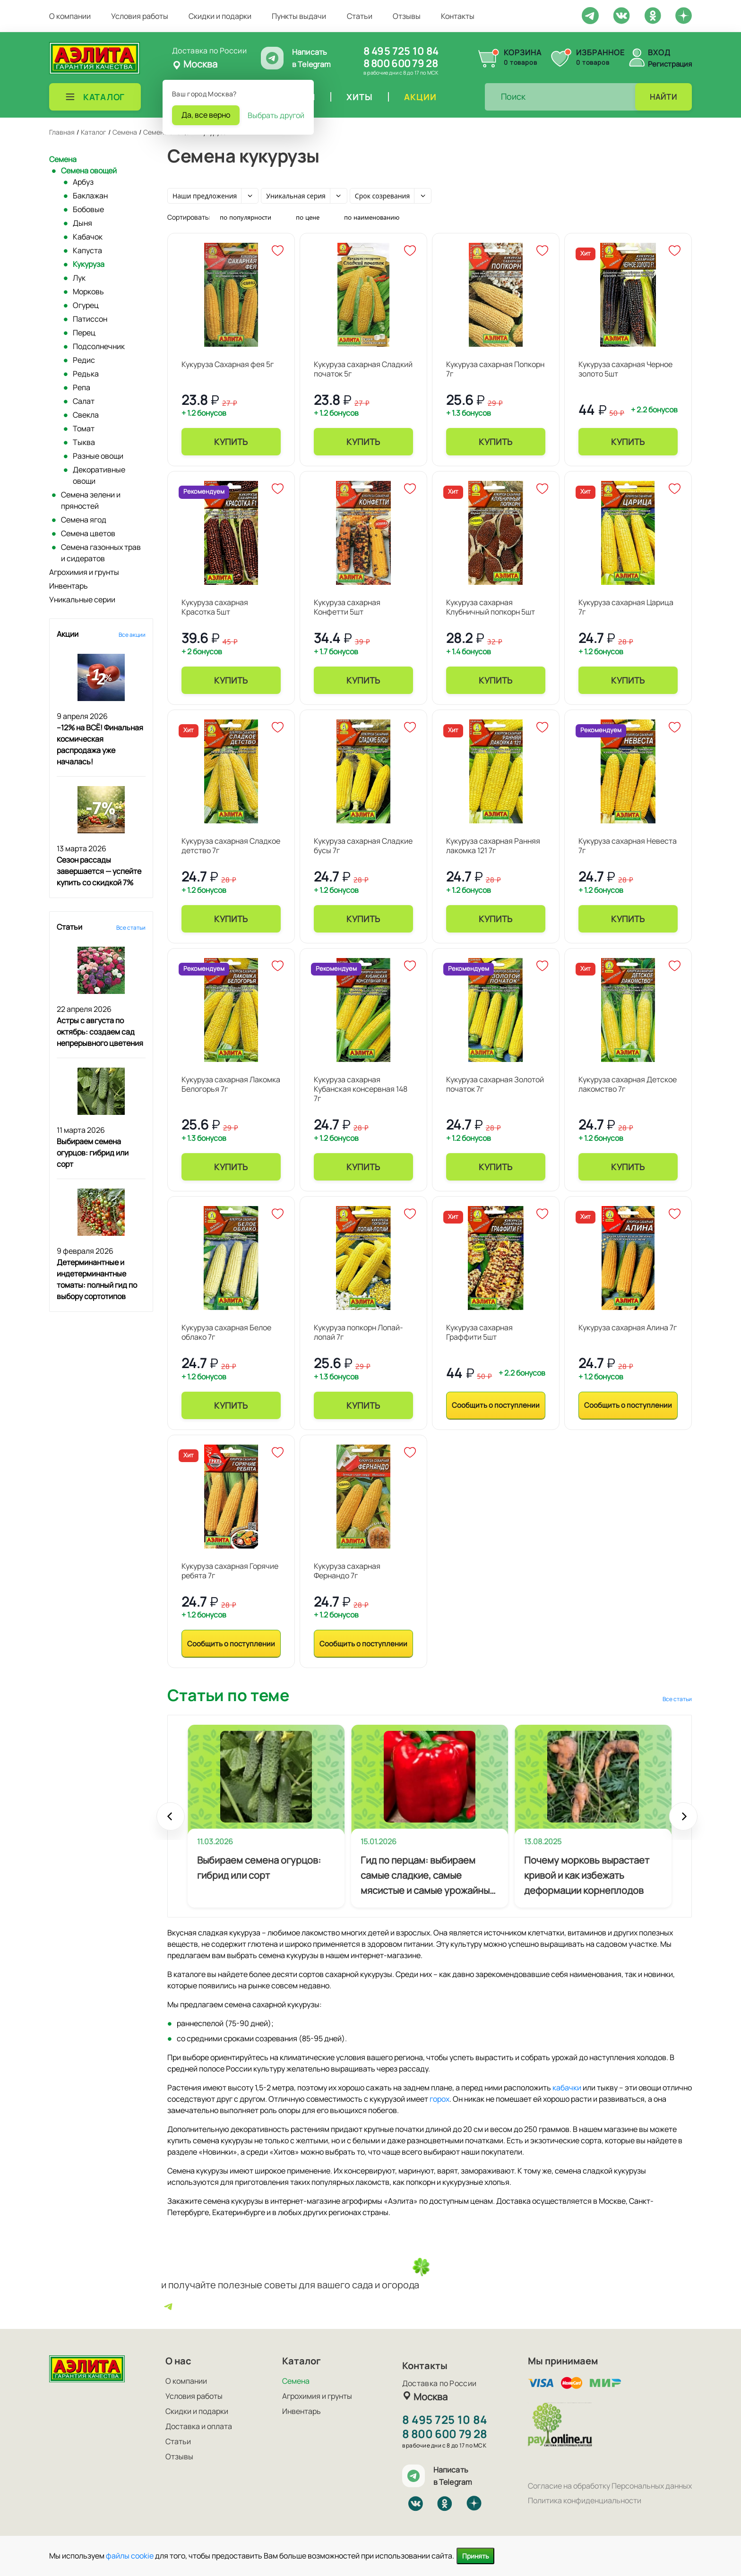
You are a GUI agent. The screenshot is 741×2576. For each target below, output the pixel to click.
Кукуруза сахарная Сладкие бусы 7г (363, 846)
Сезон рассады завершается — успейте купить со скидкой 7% (99, 871)
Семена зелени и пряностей (91, 500)
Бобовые (88, 209)
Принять (475, 2555)
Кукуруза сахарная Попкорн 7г (495, 369)
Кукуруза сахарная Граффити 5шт (479, 1332)
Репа (81, 387)
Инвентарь (68, 586)
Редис (84, 360)
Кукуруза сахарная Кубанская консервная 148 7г (360, 1089)
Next (683, 1821)
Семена (63, 159)
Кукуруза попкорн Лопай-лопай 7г (358, 1332)
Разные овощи (98, 456)
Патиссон (90, 319)
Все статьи (131, 928)
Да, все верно (205, 115)
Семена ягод (83, 519)
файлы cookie (130, 2555)
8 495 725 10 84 (401, 51)
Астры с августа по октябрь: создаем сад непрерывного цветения (100, 1031)
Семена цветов (88, 533)
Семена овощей (89, 170)
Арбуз (83, 182)
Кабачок (88, 236)
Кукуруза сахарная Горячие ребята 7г (229, 1571)
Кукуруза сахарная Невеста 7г (627, 846)
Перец (84, 332)
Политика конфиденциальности (584, 2500)
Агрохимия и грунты (84, 572)
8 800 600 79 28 (400, 63)
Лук (79, 278)
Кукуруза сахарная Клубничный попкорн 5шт (490, 607)
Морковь (88, 291)
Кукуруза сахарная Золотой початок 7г (495, 1084)
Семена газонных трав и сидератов (101, 553)
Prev (170, 1821)
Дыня (82, 223)
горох (439, 2099)
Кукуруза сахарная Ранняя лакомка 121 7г (493, 846)
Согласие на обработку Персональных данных (610, 2486)
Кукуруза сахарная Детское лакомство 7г (627, 1084)
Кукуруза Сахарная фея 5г (227, 364)
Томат (84, 428)
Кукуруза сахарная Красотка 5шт (214, 607)
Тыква (84, 442)
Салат (84, 401)
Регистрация (670, 64)
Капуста (87, 250)
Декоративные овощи (99, 475)
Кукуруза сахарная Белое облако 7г (226, 1332)
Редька (86, 373)
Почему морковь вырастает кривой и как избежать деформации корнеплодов (586, 1875)
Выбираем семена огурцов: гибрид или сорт (93, 1152)
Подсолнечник (99, 346)
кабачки (566, 2087)
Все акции (132, 635)
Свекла (86, 415)
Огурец (86, 305)
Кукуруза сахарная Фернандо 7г (347, 1571)
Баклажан (90, 195)
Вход (659, 52)
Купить (231, 441)
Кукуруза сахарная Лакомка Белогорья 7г (230, 1084)
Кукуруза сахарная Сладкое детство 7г (230, 846)
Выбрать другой (276, 115)
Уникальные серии (82, 599)
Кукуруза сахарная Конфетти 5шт (347, 607)
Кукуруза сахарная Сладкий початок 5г (363, 369)
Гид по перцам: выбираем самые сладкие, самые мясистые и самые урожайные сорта (428, 1876)
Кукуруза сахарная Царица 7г (625, 607)
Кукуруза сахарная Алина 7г (627, 1327)
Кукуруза (88, 264)
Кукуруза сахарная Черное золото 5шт (625, 369)
